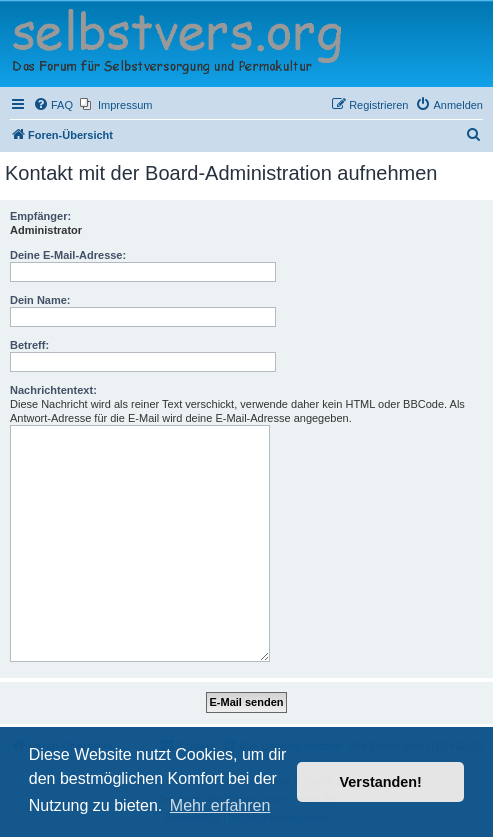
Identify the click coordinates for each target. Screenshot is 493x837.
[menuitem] (53, 105)
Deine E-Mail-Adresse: (68, 255)
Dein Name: (40, 300)
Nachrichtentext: (53, 390)
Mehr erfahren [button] (220, 805)
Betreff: (29, 345)
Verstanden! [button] (381, 782)
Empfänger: (40, 216)
